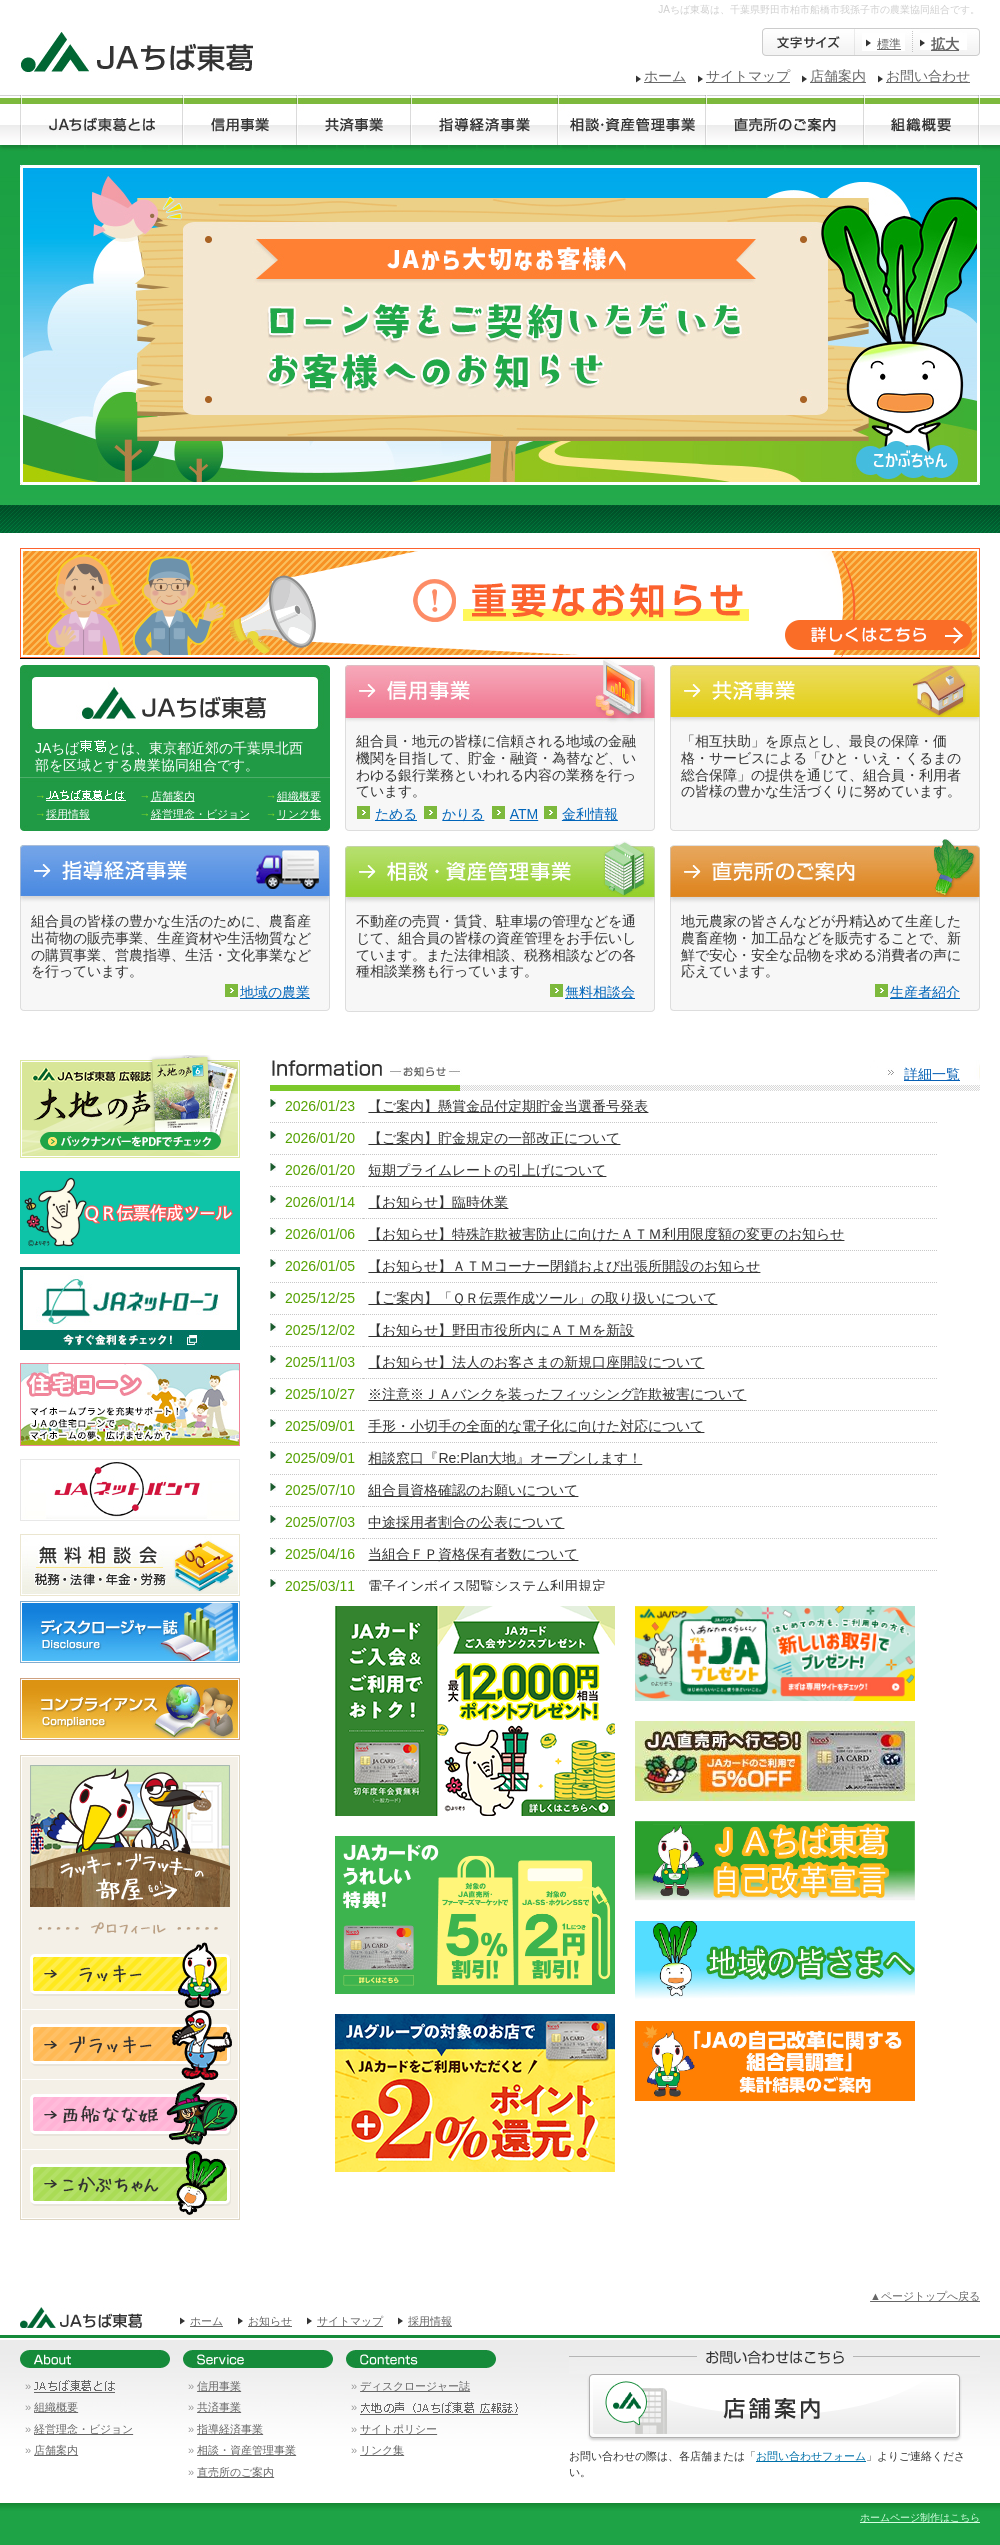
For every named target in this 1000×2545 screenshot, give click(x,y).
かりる (463, 814)
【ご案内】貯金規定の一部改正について (494, 1138)
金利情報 (590, 814)
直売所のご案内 (235, 2472)
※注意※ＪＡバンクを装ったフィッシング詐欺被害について (557, 1394)
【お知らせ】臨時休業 (438, 1202)
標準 (889, 44)
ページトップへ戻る (930, 2296)
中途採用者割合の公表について (466, 1522)
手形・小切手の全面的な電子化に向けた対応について (536, 1426)
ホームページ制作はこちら (920, 2517)
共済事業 (219, 2407)
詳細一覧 (932, 1074)
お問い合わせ (928, 76)
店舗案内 (838, 76)
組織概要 (299, 796)
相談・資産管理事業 (246, 2450)
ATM (524, 814)
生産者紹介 (925, 992)
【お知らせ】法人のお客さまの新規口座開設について (536, 1362)
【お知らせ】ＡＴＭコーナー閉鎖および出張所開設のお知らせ (564, 1266)
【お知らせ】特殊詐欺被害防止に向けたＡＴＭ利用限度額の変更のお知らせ (606, 1234)
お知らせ (270, 2321)
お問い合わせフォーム (811, 2456)
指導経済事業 (230, 2429)
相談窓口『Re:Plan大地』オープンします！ (505, 1458)
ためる (396, 814)
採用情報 (68, 814)
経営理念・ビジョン (200, 814)
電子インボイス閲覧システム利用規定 (487, 1586)
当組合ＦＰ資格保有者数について (473, 1554)
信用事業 (219, 2386)
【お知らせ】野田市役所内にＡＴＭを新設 (501, 1330)
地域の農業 (275, 992)
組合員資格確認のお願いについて (473, 1490)
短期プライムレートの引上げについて (487, 1170)
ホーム (665, 76)
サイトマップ (748, 76)
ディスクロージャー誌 (415, 2386)
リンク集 (299, 814)
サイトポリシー (398, 2429)
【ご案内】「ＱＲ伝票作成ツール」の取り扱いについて (542, 1298)
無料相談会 (600, 992)
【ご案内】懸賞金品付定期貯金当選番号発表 (508, 1106)
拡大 (945, 44)
